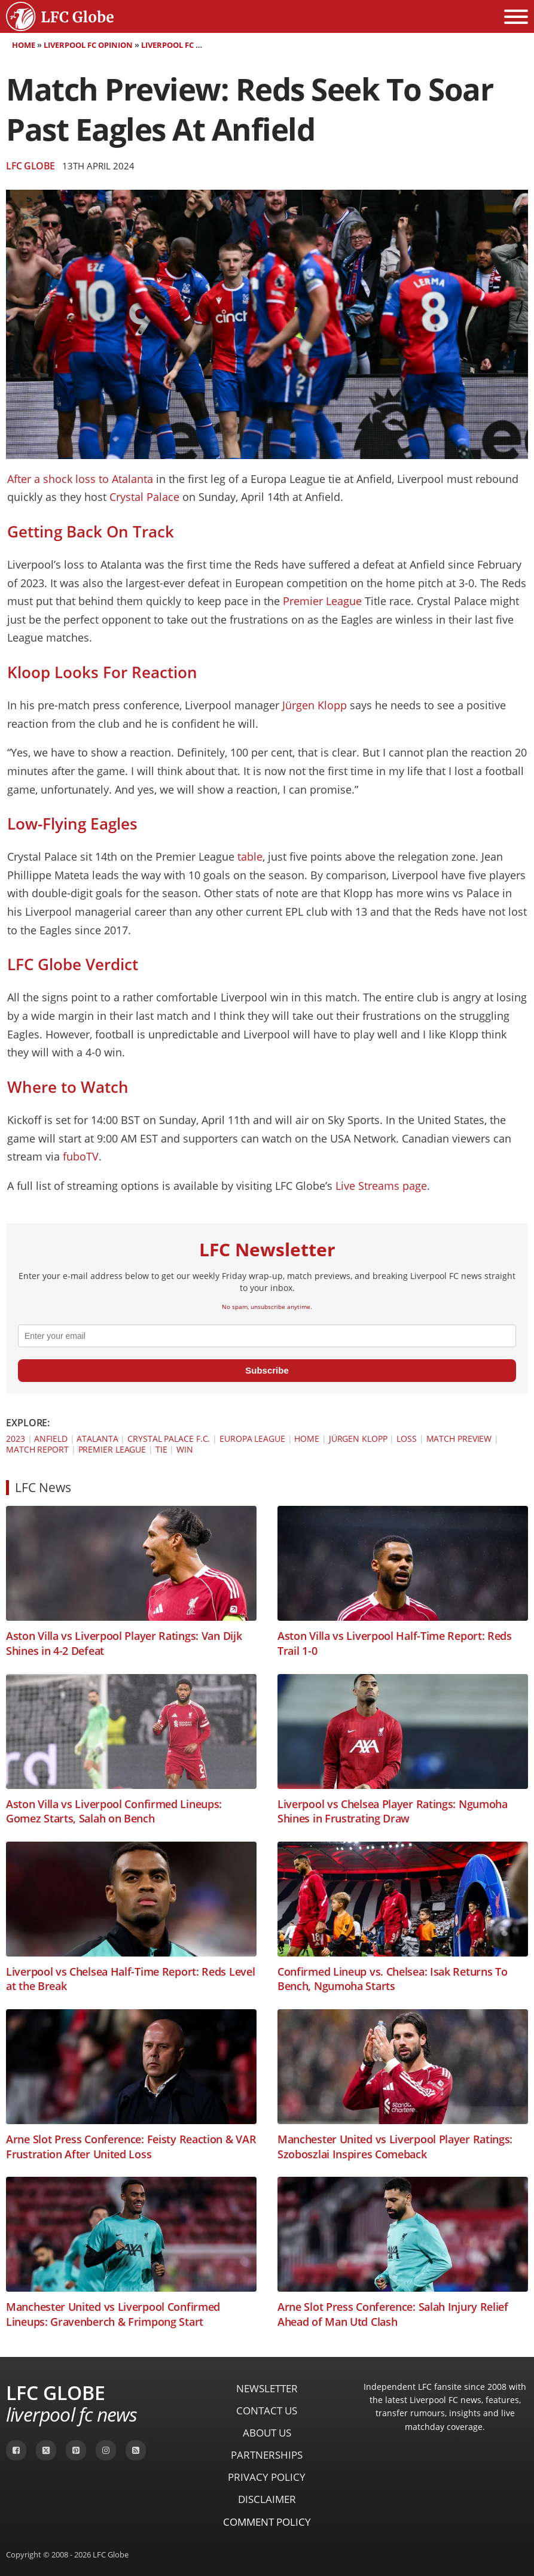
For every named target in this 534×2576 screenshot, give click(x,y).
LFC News (43, 1487)
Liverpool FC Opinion (88, 45)
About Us (267, 2433)
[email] (267, 1336)
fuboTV (81, 1156)
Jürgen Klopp (314, 705)
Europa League (252, 1438)
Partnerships (267, 2455)
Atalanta (97, 1438)
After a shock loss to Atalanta (81, 479)
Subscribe (267, 1370)
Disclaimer (267, 2499)
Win (184, 1449)
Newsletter (267, 2388)
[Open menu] (516, 17)
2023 (15, 1438)
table (250, 856)
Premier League (322, 601)
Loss (406, 1438)
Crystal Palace (144, 497)
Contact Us (266, 2410)
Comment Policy (267, 2522)
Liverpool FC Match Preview (200, 45)
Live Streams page (381, 1185)
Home (23, 45)
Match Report (37, 1449)
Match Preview (459, 1438)
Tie (161, 1449)
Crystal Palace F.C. (168, 1438)
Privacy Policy (267, 2477)
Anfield (50, 1438)
